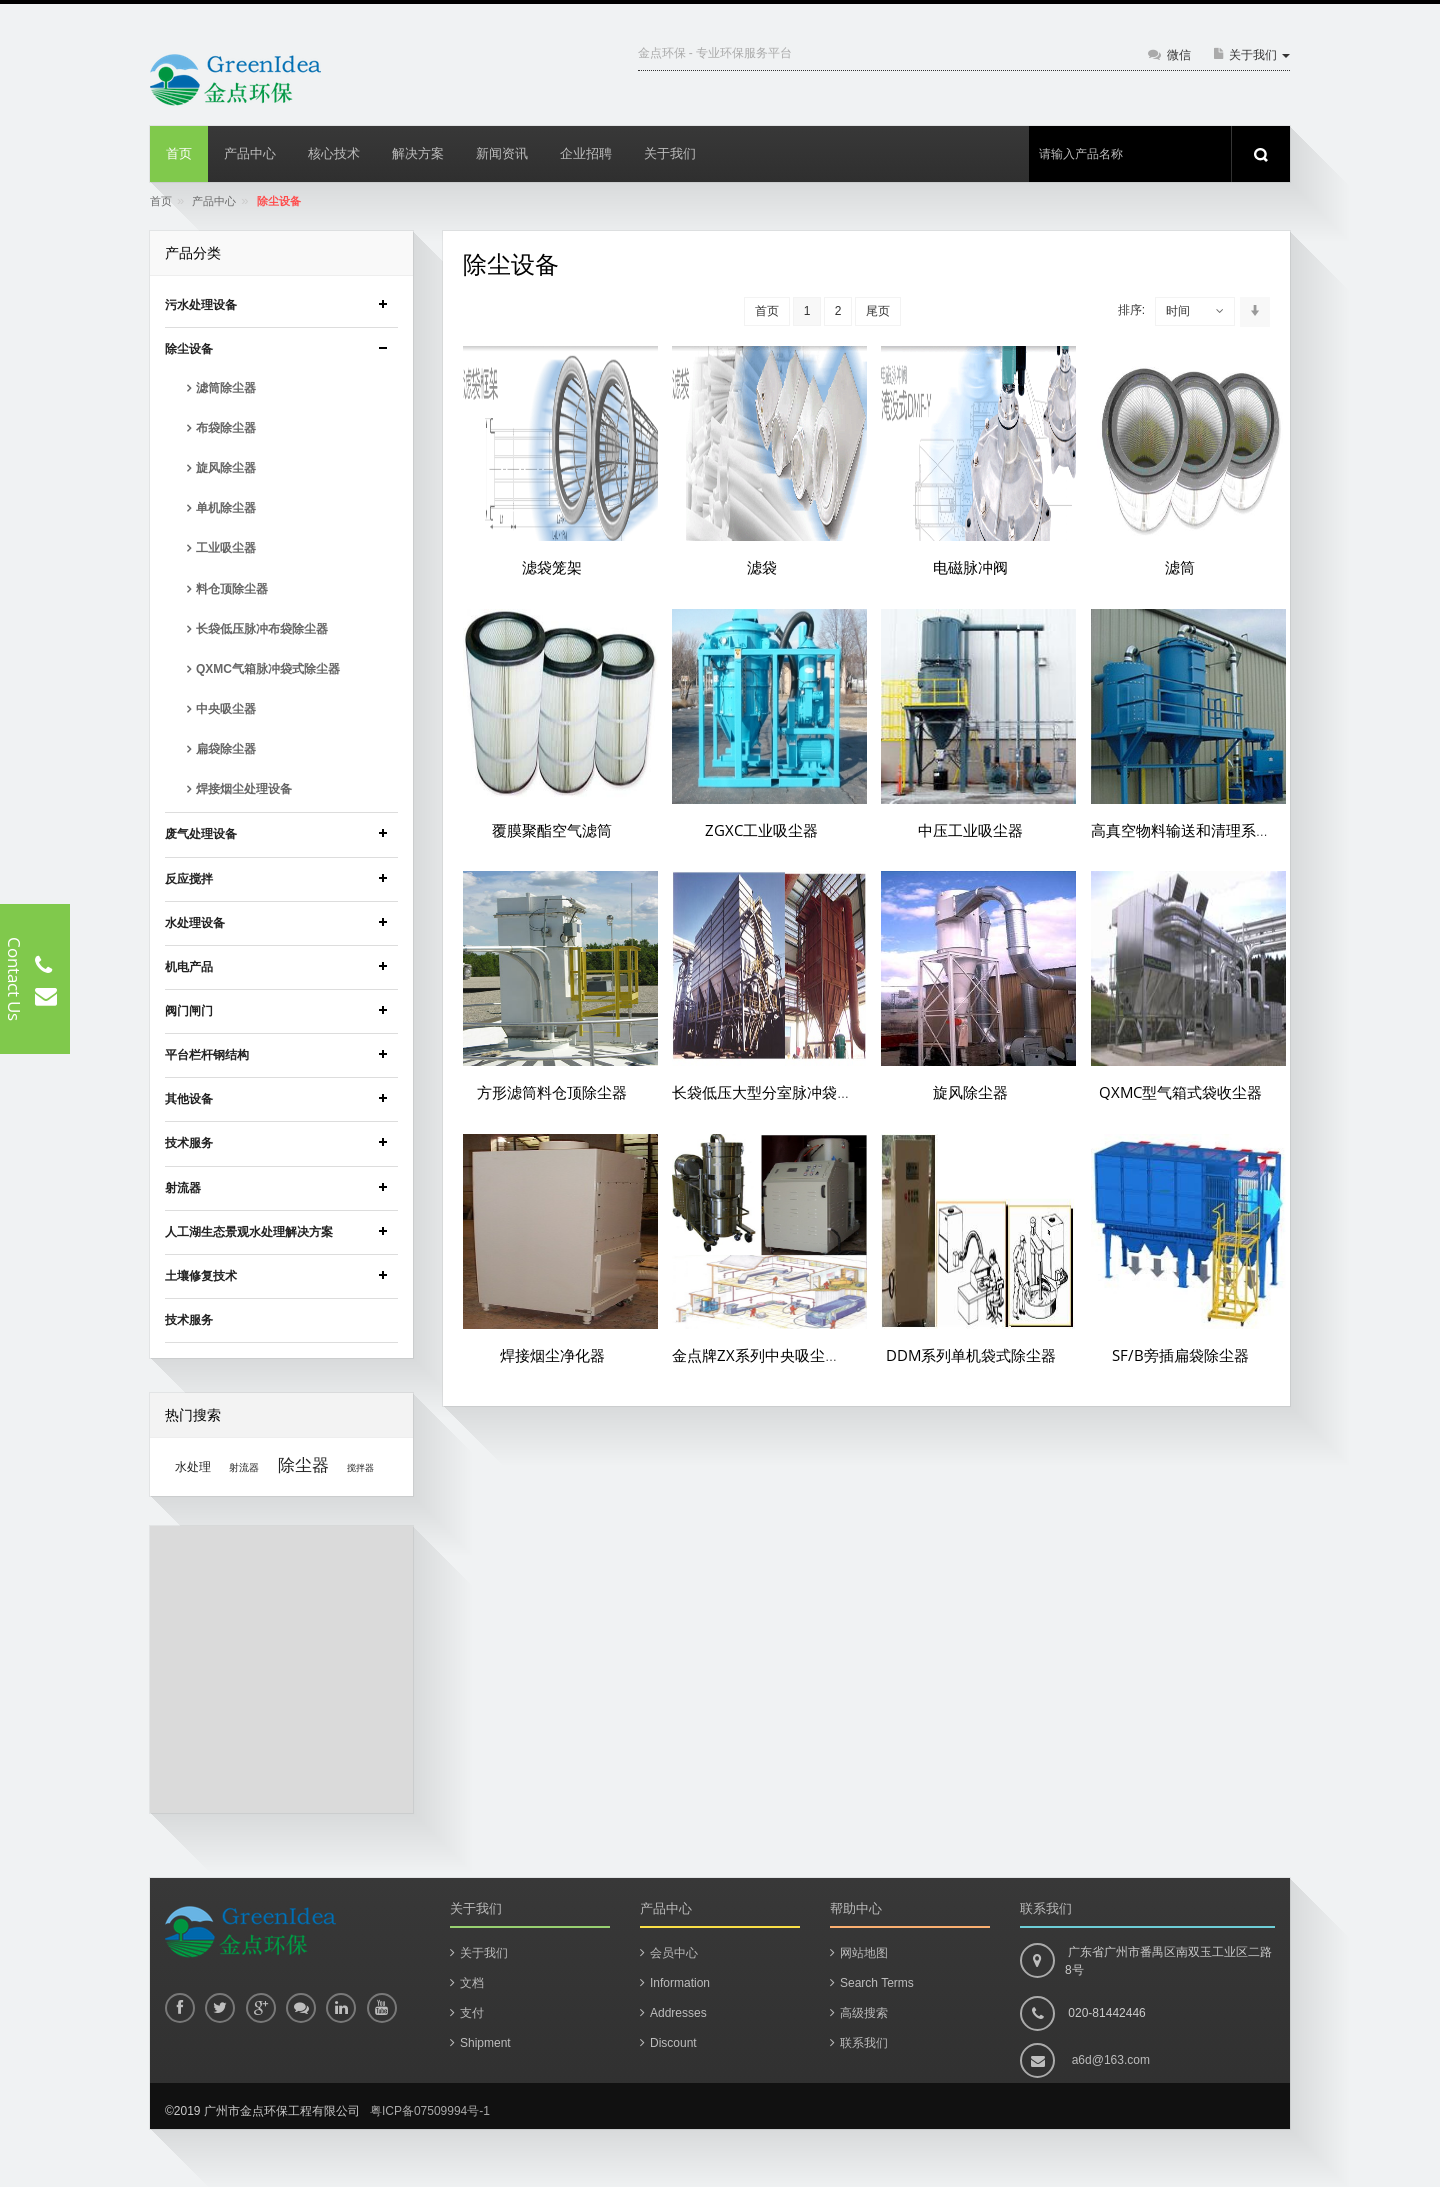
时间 (1178, 311)
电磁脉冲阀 (970, 567)
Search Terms (877, 1983)
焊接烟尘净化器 (552, 1355)
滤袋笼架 (552, 567)
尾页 (878, 311)
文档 (472, 1983)
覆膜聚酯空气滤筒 (552, 830)
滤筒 (1180, 567)
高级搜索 (864, 2013)
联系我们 (864, 2043)
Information (680, 1983)
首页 (161, 201)
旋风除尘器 (970, 1092)
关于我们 (484, 1953)
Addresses (678, 2013)
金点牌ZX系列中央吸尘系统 (763, 1355)
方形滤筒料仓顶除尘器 (552, 1092)
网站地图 (864, 1953)
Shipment (485, 2043)
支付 (472, 2013)
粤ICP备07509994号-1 (430, 2111)
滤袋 (762, 567)
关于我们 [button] (1259, 55)
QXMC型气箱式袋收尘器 (1180, 1092)
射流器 (244, 1467)
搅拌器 (360, 1468)
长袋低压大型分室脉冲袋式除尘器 (784, 1092)
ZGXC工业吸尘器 (761, 830)
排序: (1131, 310)
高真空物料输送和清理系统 (1181, 830)
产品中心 (214, 201)
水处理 (193, 1467)
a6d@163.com (1111, 2060)
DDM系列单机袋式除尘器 (971, 1355)
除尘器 (303, 1465)
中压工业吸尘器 (970, 830)
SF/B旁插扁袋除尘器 (1180, 1355)
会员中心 (674, 1953)
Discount (673, 2043)
